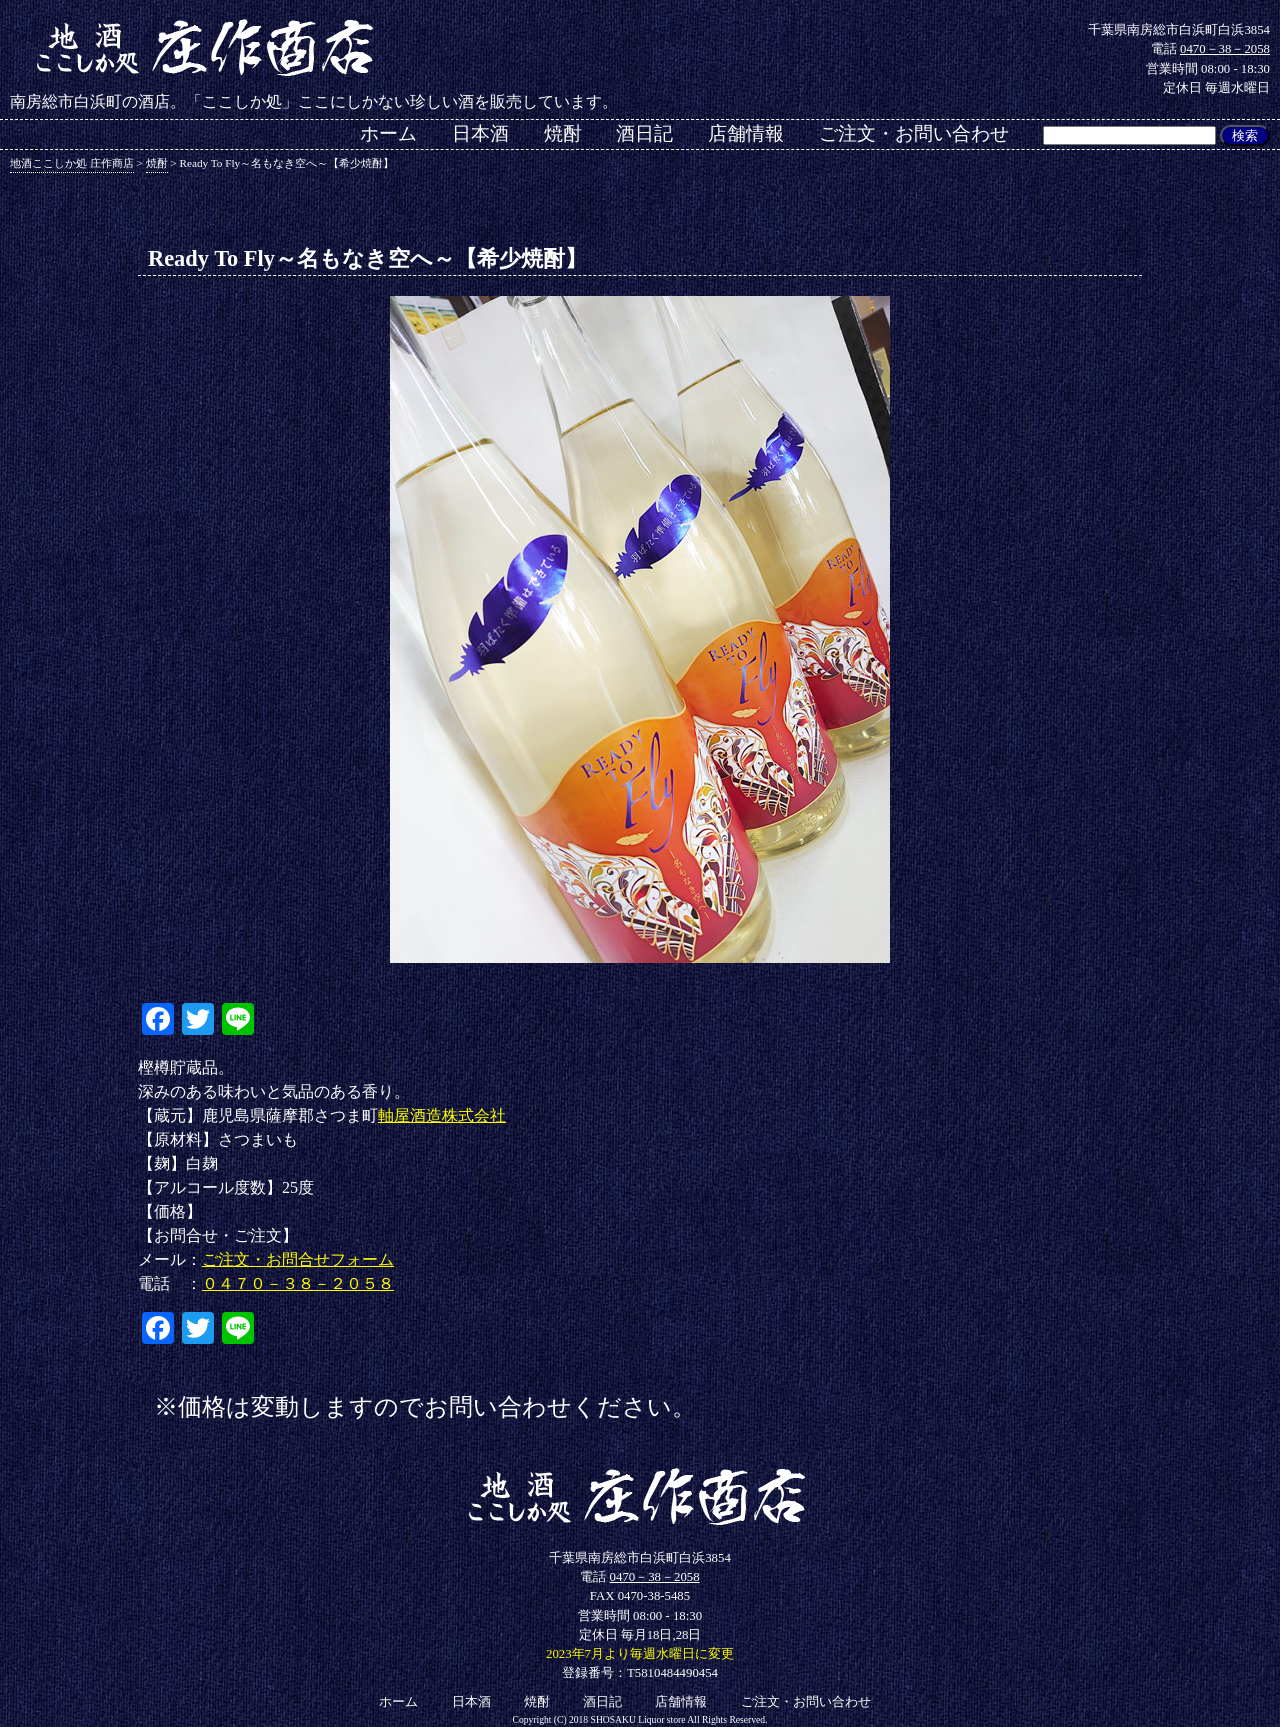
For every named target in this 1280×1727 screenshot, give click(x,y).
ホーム (388, 133)
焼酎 (563, 133)
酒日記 (644, 133)
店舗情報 (746, 133)
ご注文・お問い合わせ (914, 133)
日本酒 (480, 133)
